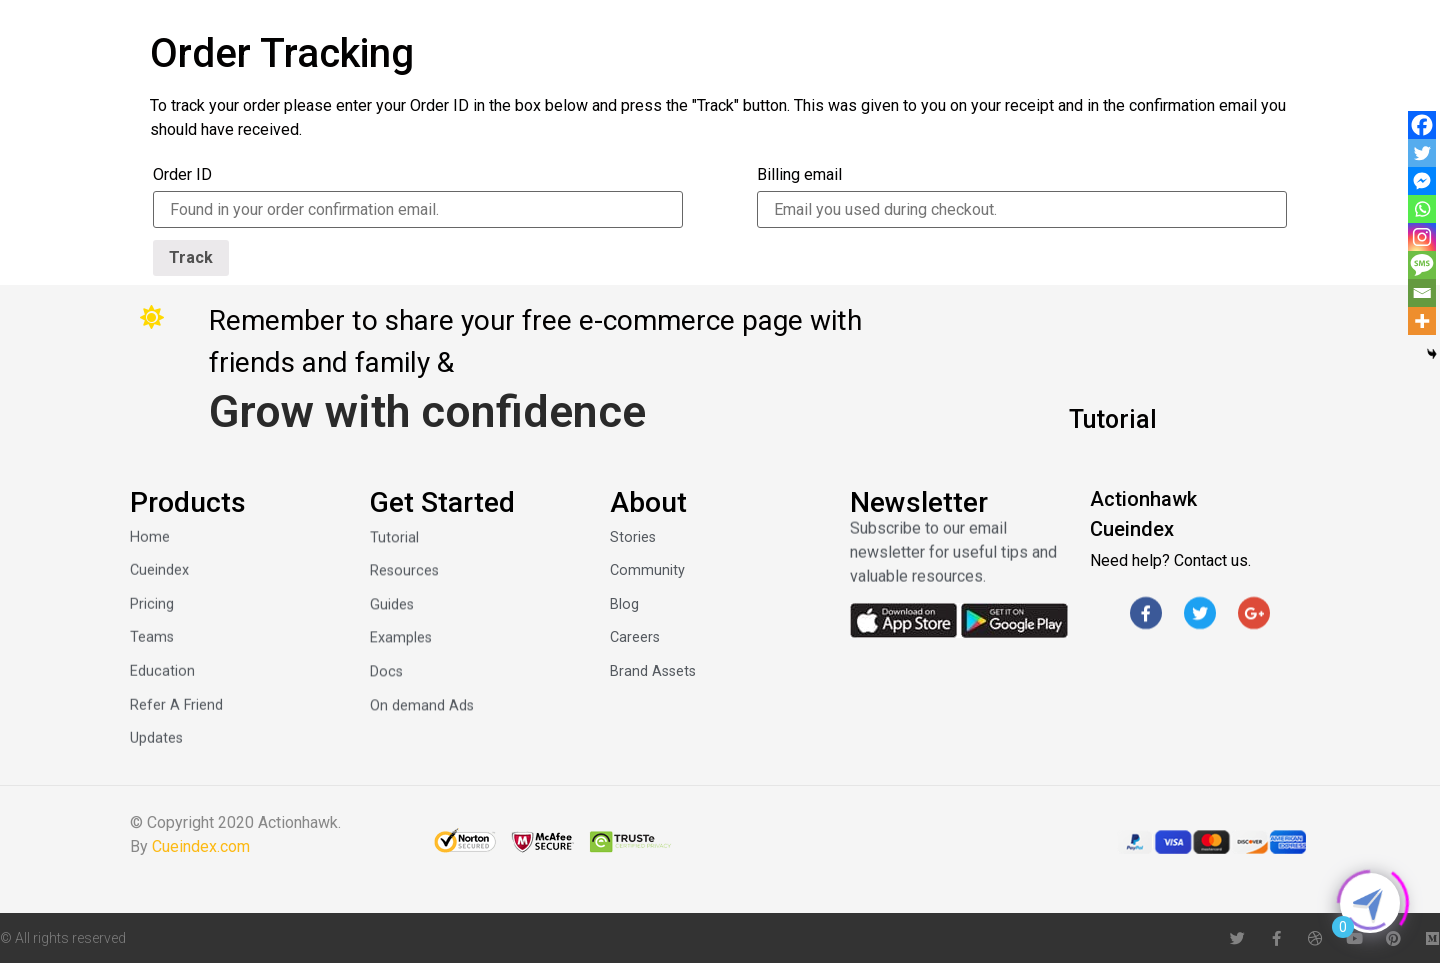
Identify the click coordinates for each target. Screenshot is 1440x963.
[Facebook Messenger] (1422, 181)
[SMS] (1422, 265)
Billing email (799, 174)
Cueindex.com (201, 846)
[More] (1422, 321)
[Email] (1422, 293)
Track (191, 257)
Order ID (182, 174)
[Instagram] (1422, 237)
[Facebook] (1422, 125)
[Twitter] (1422, 153)
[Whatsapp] (1422, 209)
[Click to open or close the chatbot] (1370, 903)
